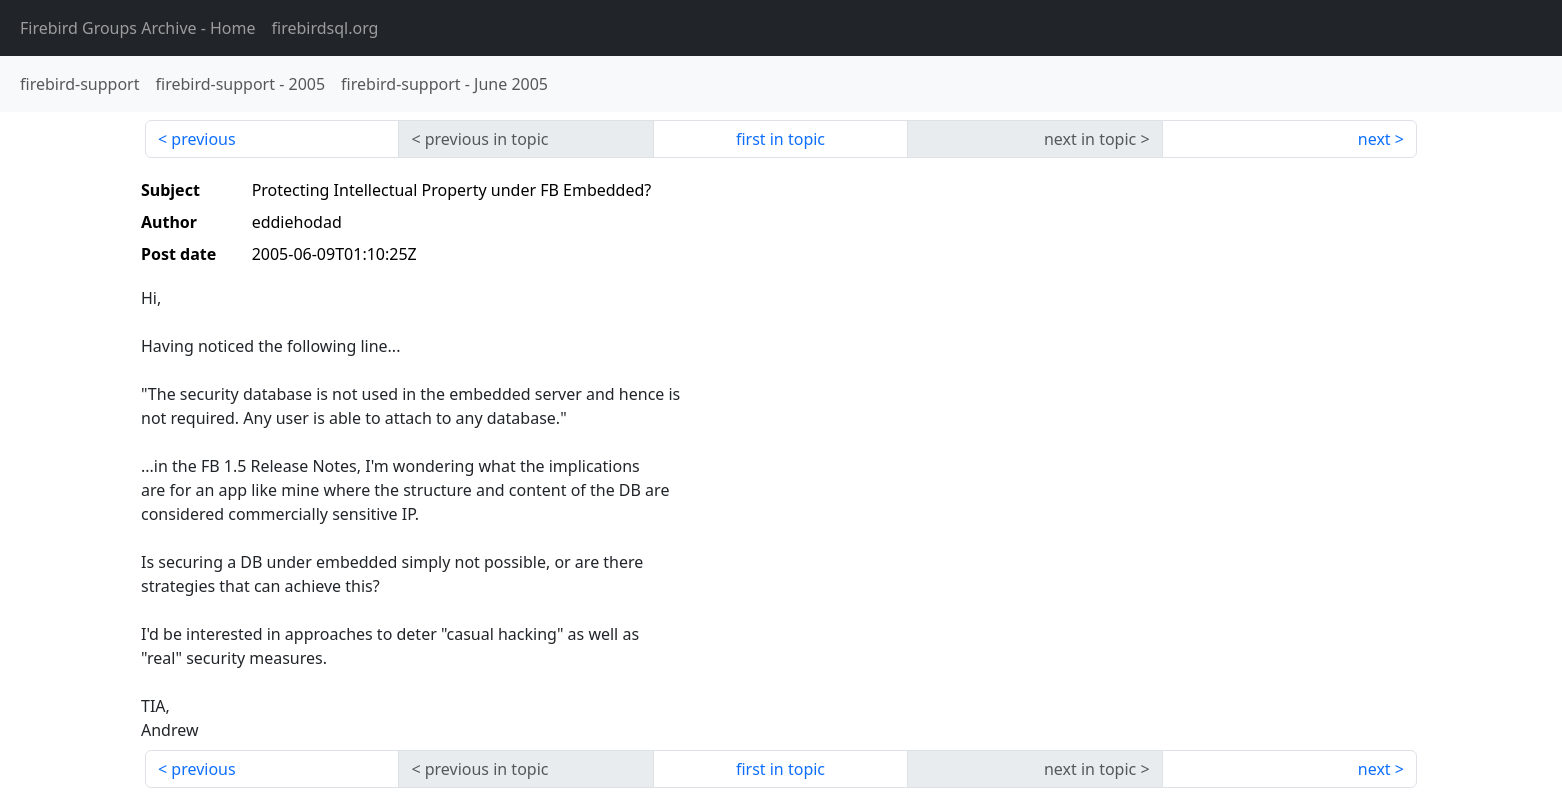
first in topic (780, 139)
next (1374, 139)
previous (203, 139)
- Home (138, 28)
